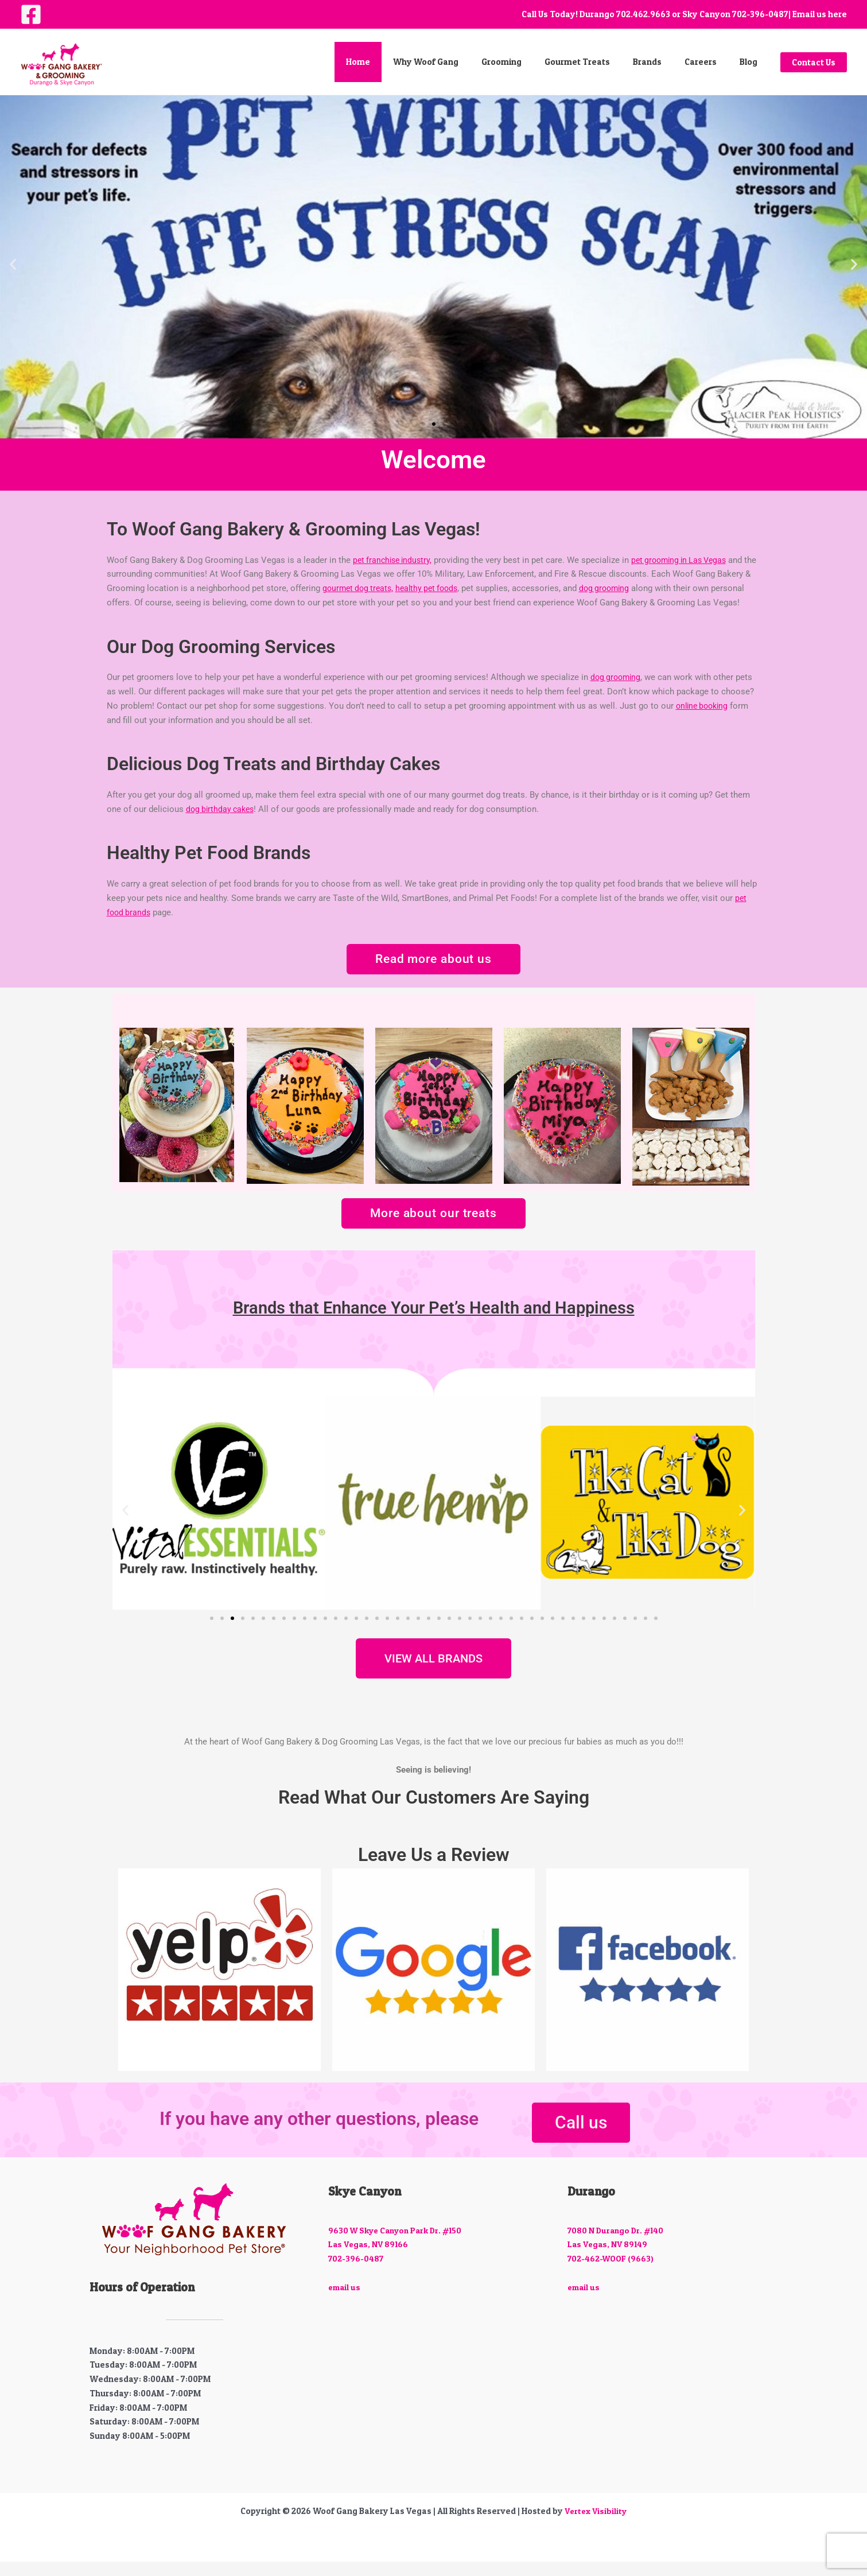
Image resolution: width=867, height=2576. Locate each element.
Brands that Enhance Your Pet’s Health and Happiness (434, 1321)
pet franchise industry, (395, 560)
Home (395, 61)
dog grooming (622, 588)
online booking (704, 720)
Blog (751, 61)
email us (345, 2300)
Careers (709, 61)
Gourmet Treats (597, 61)
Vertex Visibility (596, 2525)
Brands (661, 61)
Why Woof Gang (457, 61)
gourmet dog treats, (367, 588)
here (837, 14)
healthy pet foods (440, 588)
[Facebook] (31, 14)
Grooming (527, 61)
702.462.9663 (643, 14)
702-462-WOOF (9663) (611, 2272)
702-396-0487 (760, 14)
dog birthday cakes (222, 823)
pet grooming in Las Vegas (687, 560)
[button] (813, 62)
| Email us (807, 14)
